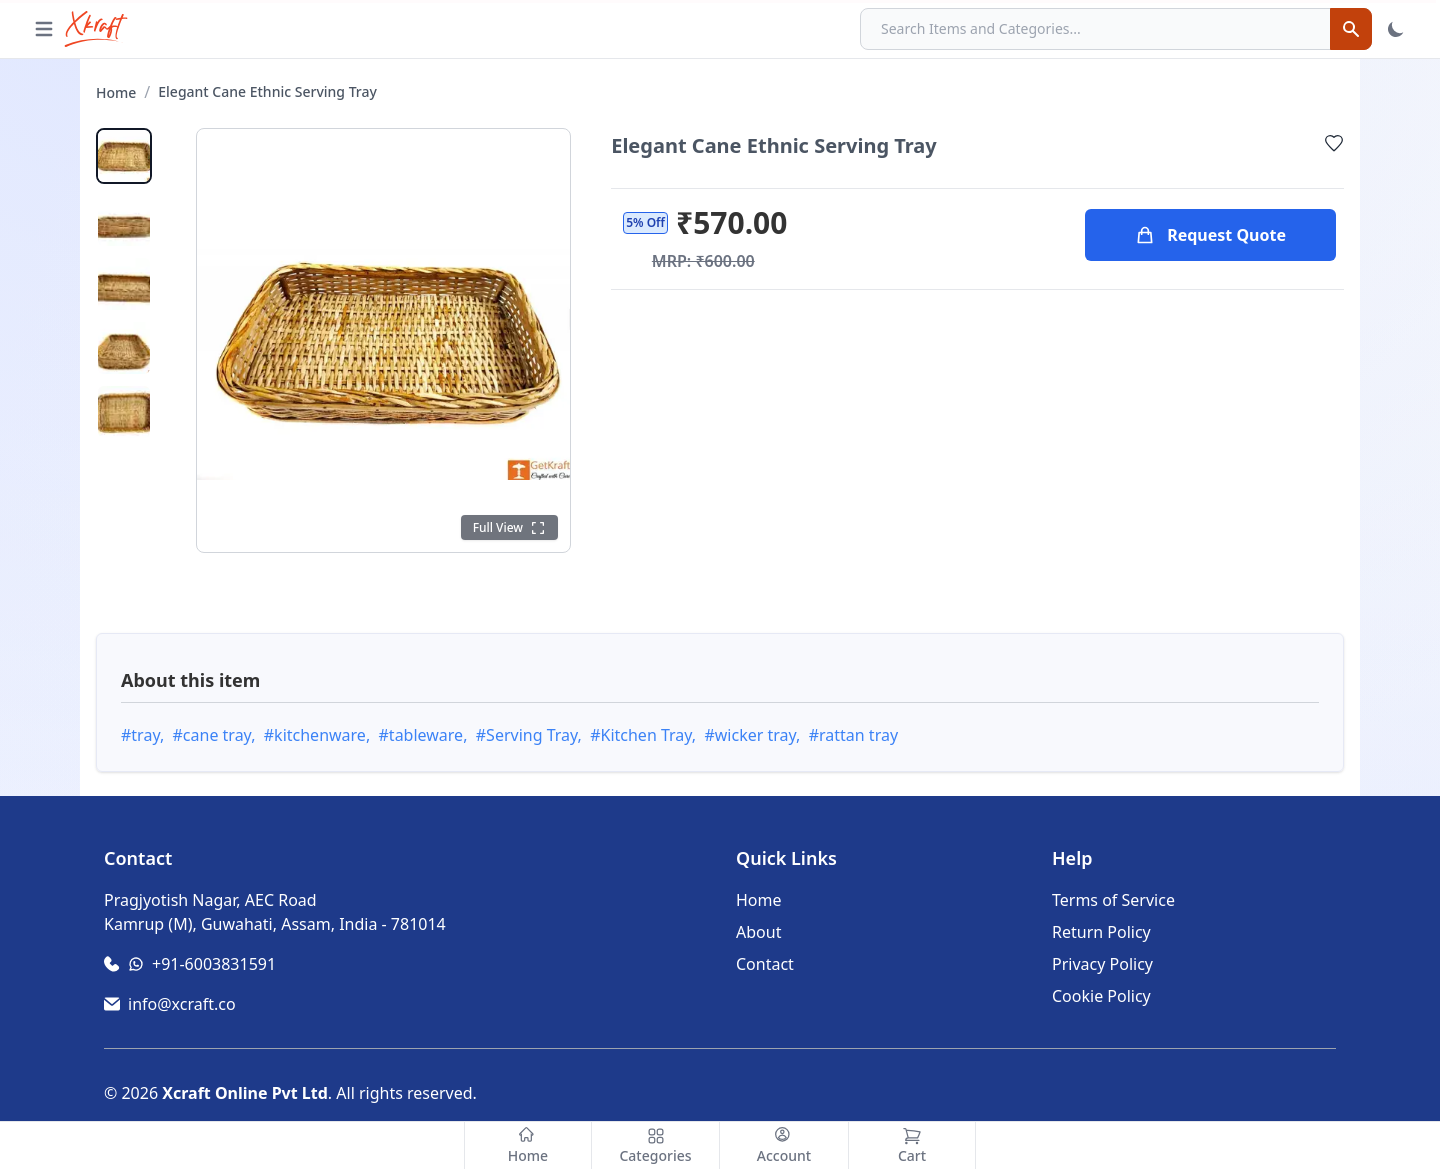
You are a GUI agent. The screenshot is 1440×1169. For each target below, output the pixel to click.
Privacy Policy (1102, 964)
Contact (765, 964)
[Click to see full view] (510, 527)
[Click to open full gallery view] (383, 340)
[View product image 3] (124, 284)
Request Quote (1210, 235)
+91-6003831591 (214, 964)
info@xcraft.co (182, 1004)
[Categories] (656, 1145)
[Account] (784, 1145)
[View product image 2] (124, 220)
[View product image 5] (124, 412)
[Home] (528, 1145)
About (758, 932)
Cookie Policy (1101, 996)
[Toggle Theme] (1396, 29)
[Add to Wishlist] (1334, 143)
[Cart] (912, 1145)
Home (116, 92)
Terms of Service (1113, 900)
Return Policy (1101, 932)
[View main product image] (124, 156)
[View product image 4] (124, 348)
